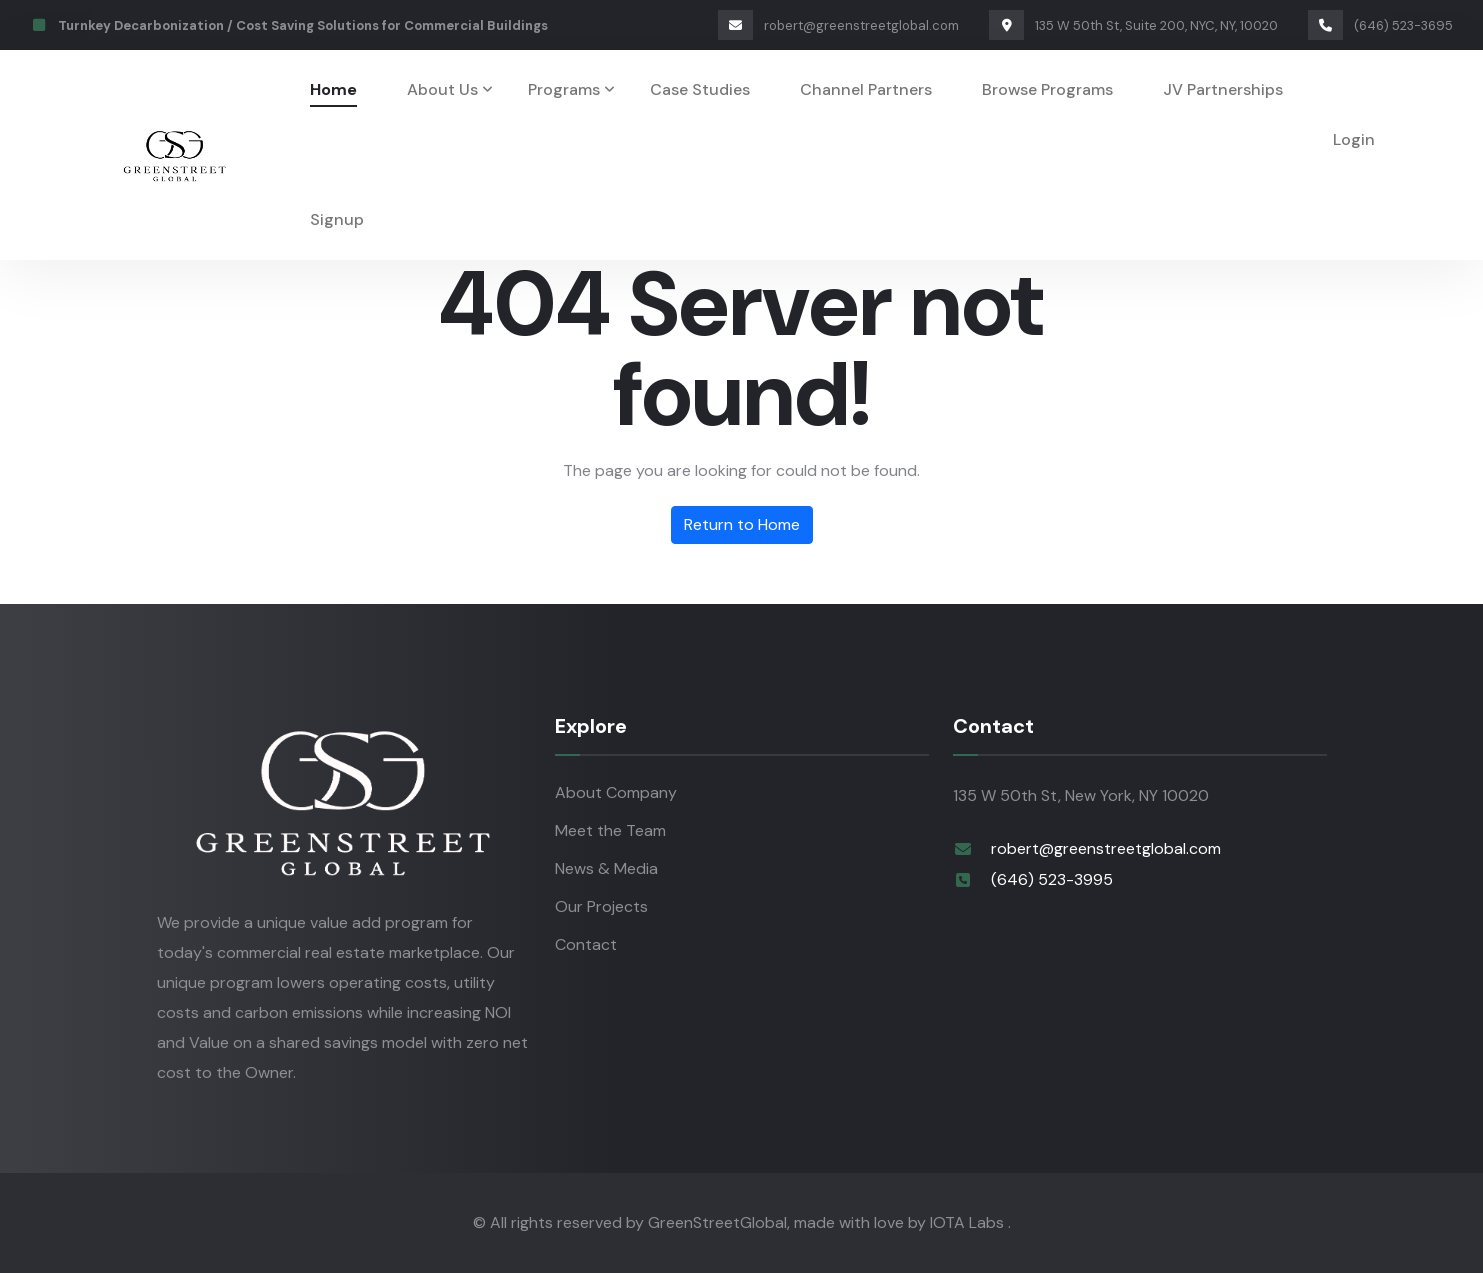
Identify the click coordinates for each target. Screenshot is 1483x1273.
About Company (616, 792)
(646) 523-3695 (1380, 25)
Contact (586, 944)
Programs (564, 89)
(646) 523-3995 (1052, 879)
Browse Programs (1047, 89)
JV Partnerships (1223, 89)
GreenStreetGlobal (717, 1222)
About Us (442, 89)
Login (1354, 139)
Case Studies (700, 89)
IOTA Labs (969, 1222)
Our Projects (601, 906)
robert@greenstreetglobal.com (838, 25)
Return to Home (742, 524)
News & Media (606, 868)
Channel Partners (866, 89)
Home (333, 89)
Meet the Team (610, 830)
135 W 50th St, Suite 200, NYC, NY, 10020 (1133, 25)
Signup (337, 219)
